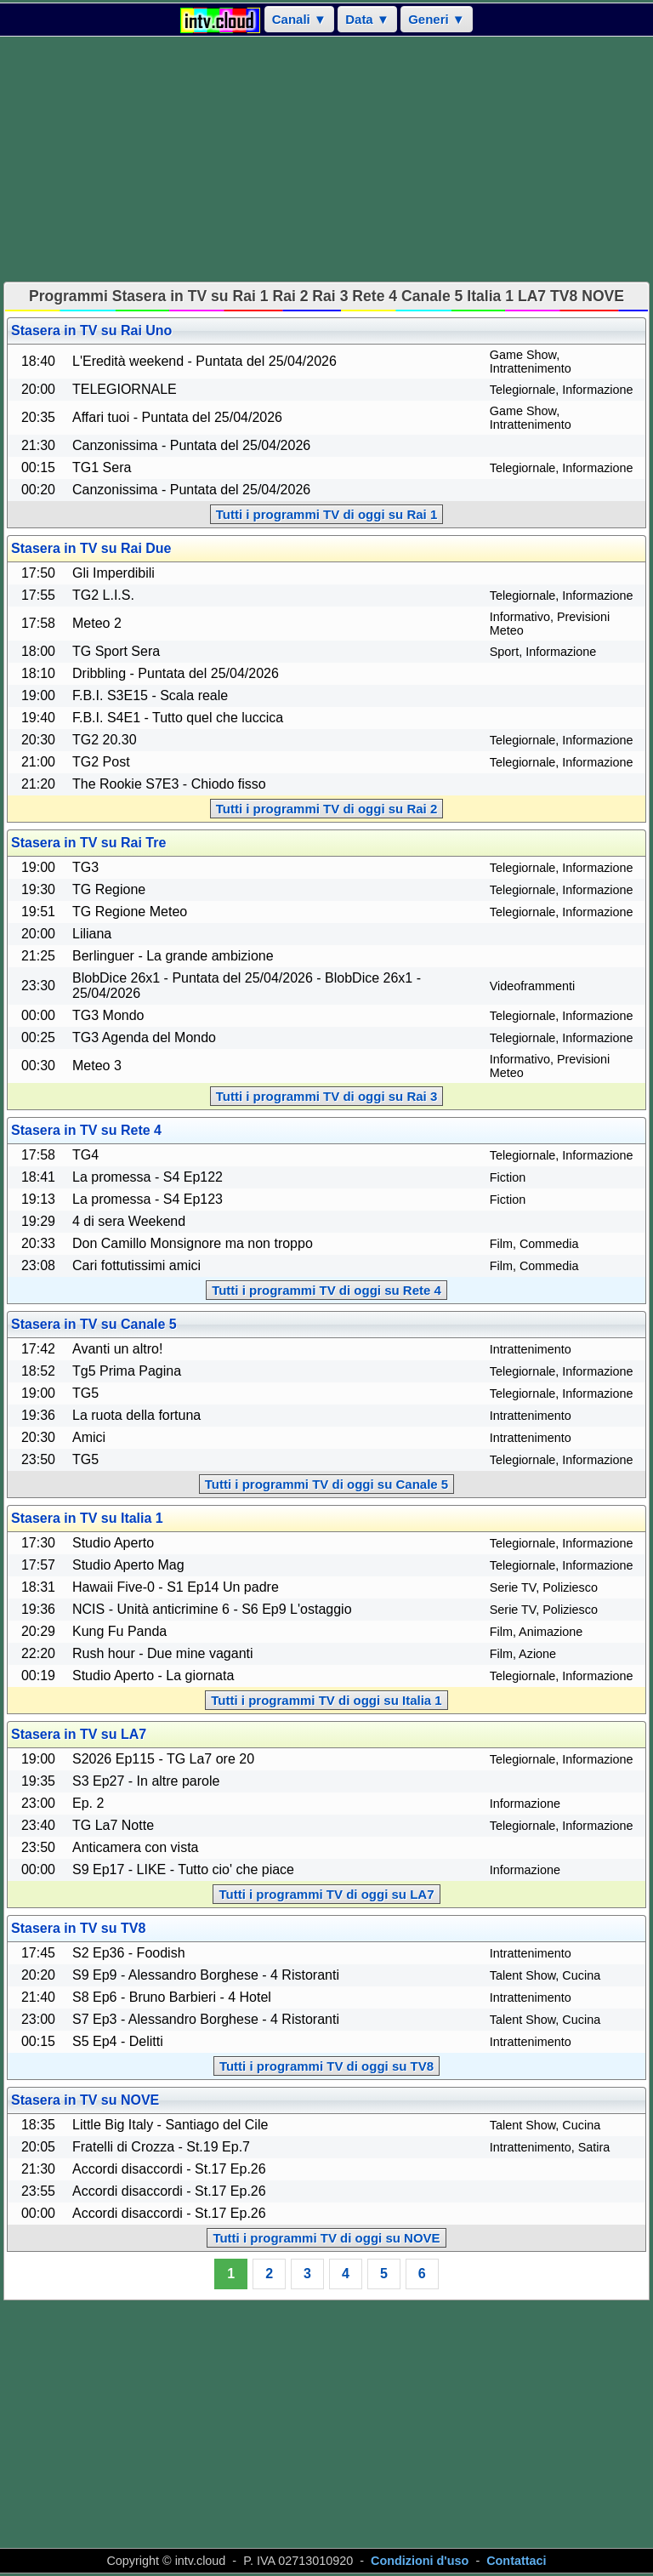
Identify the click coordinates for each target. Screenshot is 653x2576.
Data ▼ (367, 19)
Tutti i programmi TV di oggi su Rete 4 (326, 1290)
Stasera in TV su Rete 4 (86, 1130)
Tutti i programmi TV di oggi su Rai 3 (327, 1096)
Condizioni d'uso (419, 2560)
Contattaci (516, 2560)
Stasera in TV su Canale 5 (94, 1324)
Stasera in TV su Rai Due (91, 548)
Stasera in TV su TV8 (78, 1928)
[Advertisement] (326, 159)
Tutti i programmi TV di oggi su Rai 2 (327, 808)
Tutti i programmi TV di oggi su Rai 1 (327, 514)
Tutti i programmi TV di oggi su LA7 (326, 1894)
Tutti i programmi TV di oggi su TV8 (326, 2066)
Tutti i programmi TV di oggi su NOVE (326, 2238)
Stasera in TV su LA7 (78, 1734)
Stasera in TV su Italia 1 (87, 1518)
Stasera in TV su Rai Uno (91, 330)
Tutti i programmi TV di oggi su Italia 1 (326, 1700)
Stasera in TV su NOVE (85, 2100)
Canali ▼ (299, 19)
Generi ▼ (436, 19)
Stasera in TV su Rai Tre (88, 842)
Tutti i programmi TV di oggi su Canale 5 (326, 1484)
